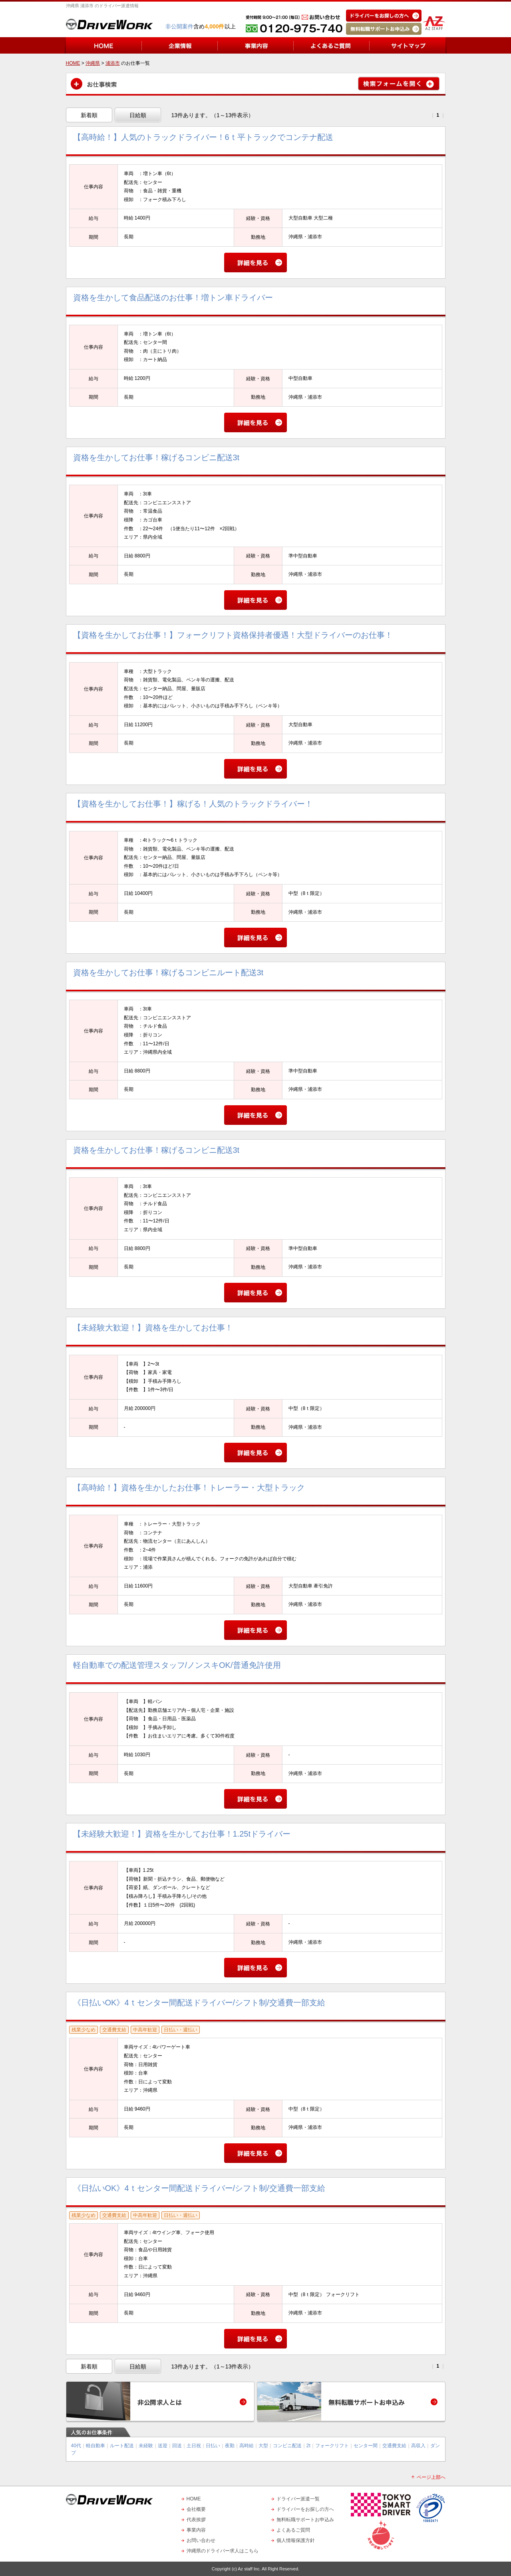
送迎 (162, 2445)
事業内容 (196, 2530)
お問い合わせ (201, 2540)
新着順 (89, 115)
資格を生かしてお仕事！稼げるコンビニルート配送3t (168, 972)
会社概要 (196, 2509)
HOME (194, 2499)
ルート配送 (122, 2445)
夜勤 (230, 2445)
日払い (213, 2445)
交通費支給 (394, 2445)
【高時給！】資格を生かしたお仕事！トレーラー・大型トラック (189, 1487)
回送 (177, 2445)
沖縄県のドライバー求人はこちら (222, 2551)
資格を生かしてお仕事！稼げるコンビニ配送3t (156, 457)
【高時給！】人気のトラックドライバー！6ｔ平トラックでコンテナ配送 (203, 137)
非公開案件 (179, 26)
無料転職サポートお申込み (305, 2519)
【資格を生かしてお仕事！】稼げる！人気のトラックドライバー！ (193, 803)
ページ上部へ (431, 2477)
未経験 (146, 2445)
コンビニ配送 (287, 2445)
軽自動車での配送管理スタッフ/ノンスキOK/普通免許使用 (177, 1665)
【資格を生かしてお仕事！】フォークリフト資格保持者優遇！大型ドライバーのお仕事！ (233, 635)
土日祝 (194, 2445)
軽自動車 (95, 2445)
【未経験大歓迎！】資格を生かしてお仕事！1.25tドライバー (181, 1833)
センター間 (366, 2445)
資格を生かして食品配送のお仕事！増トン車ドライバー (173, 297)
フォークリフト (332, 2445)
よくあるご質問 (293, 2530)
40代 (76, 2445)
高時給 (246, 2445)
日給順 (137, 115)
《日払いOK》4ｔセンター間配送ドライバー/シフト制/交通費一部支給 (199, 2002)
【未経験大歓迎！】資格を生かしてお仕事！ (153, 1327)
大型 (263, 2445)
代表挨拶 (196, 2519)
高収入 (418, 2445)
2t (308, 2445)
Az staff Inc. (249, 2568)
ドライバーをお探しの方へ (305, 2509)
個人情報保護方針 (295, 2540)
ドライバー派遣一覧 (298, 2499)
